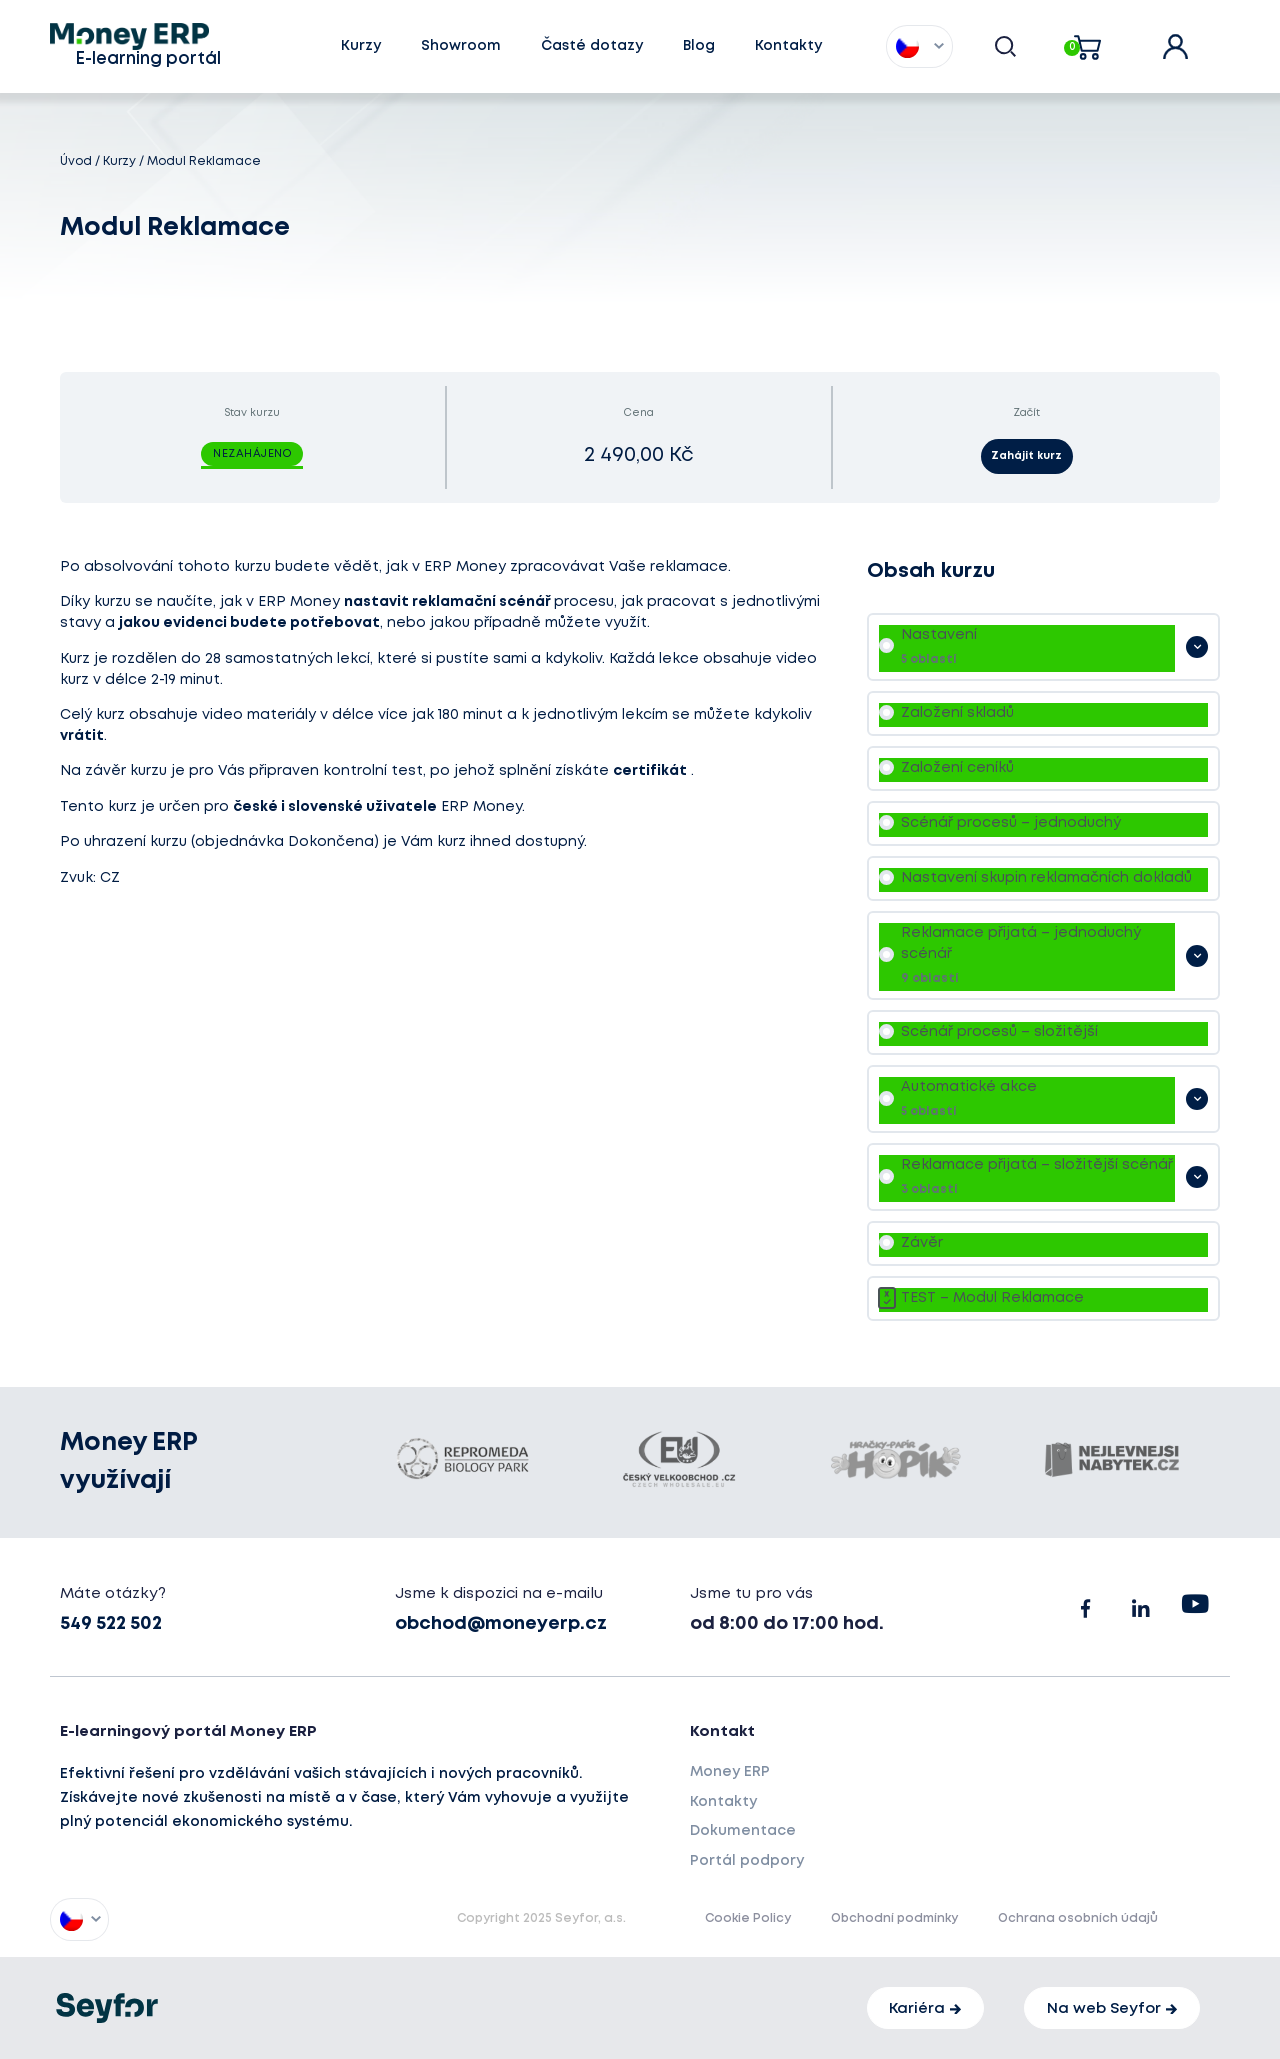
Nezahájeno (252, 454)
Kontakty (788, 46)
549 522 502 (111, 1624)
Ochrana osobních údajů (1078, 1919)
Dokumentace (743, 1831)
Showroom (461, 46)
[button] (1006, 47)
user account (1188, 40)
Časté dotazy (592, 46)
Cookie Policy (748, 1919)
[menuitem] (907, 46)
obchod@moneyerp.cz (501, 1624)
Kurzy (361, 46)
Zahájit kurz (1026, 456)
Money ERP (730, 1772)
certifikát (650, 771)
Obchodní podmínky (894, 1919)
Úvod (76, 161)
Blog (699, 46)
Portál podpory (747, 1861)
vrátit (82, 736)
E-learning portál (148, 59)
